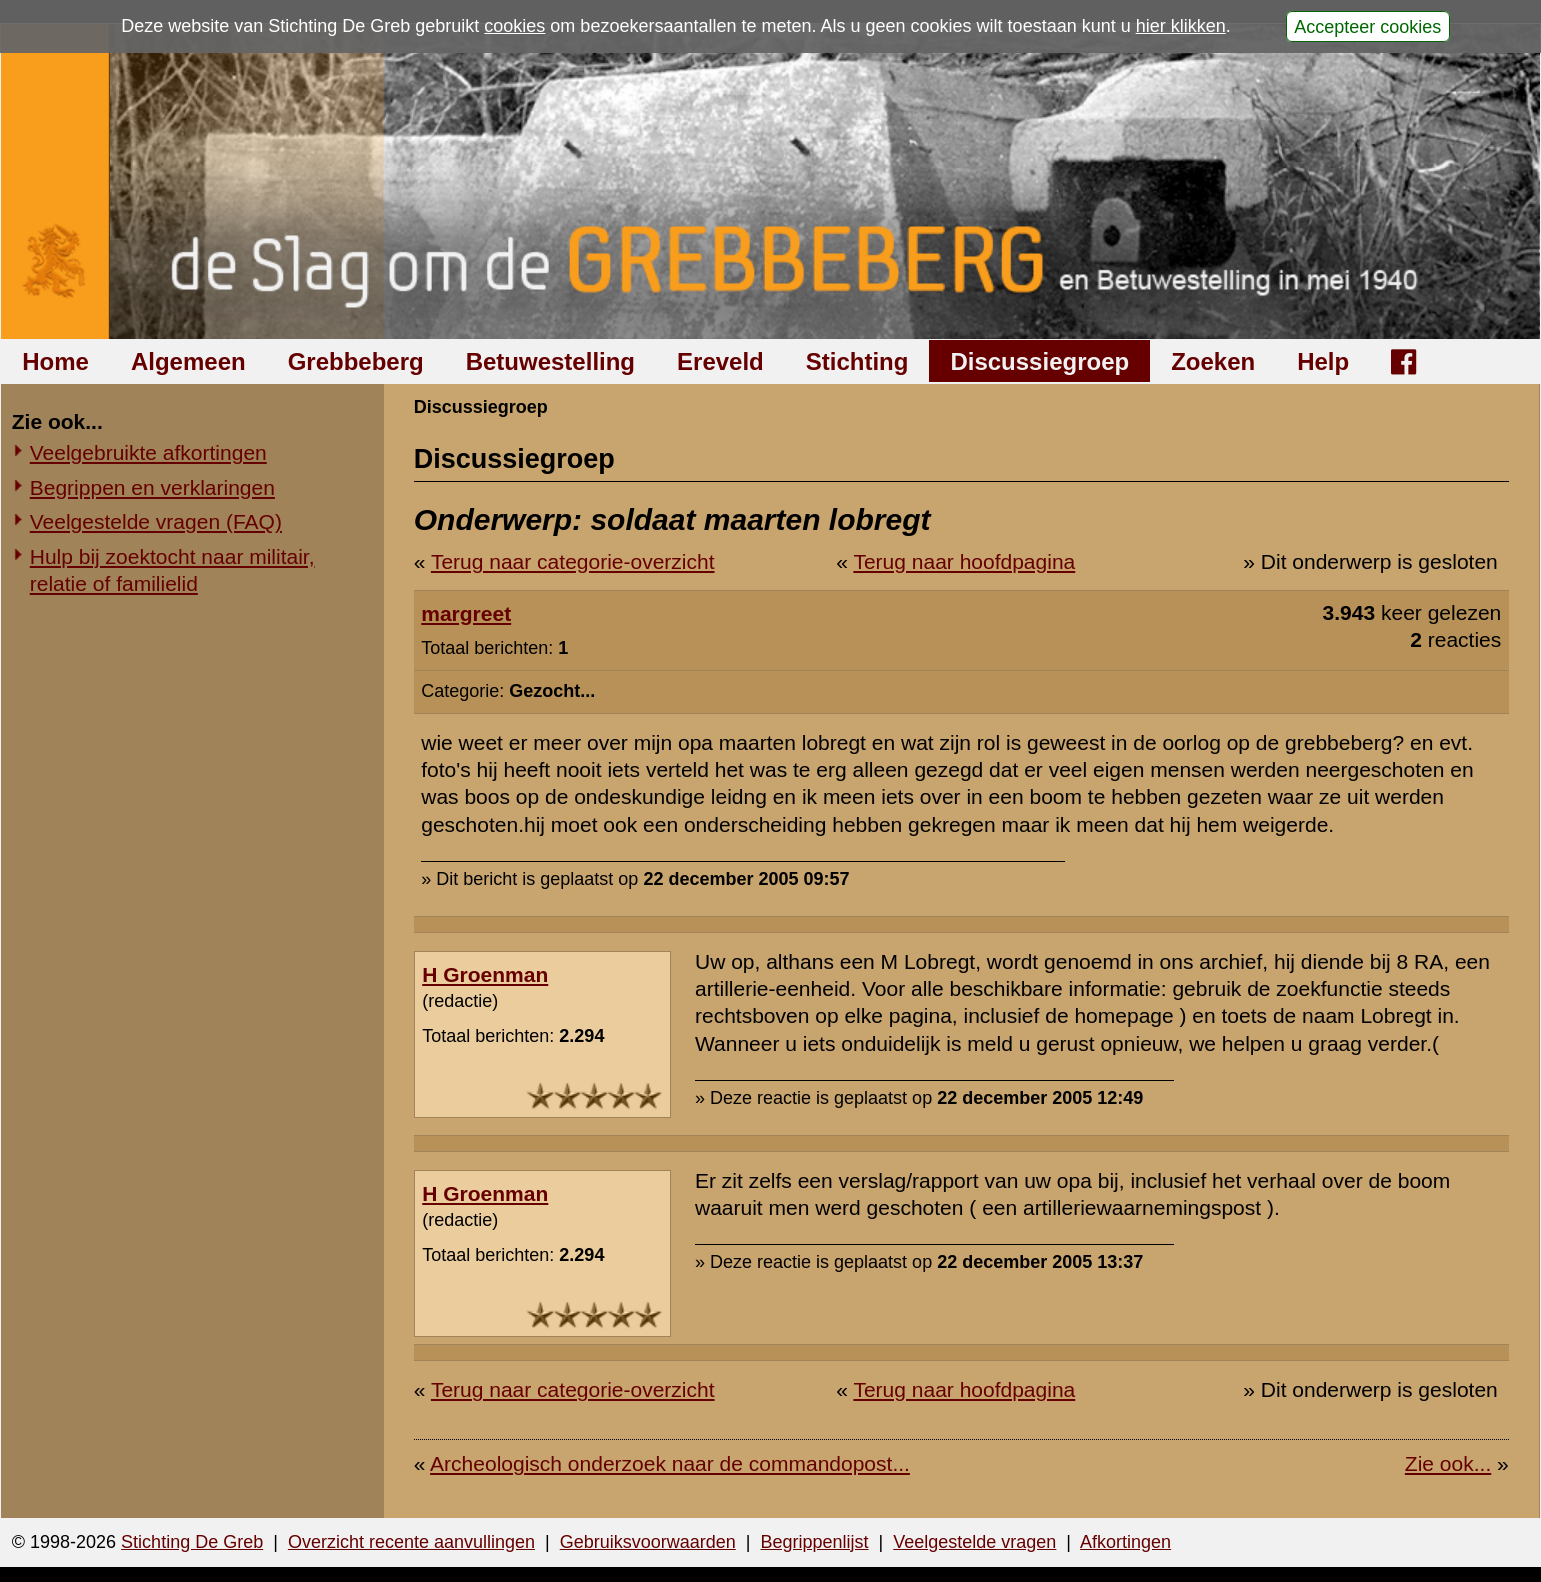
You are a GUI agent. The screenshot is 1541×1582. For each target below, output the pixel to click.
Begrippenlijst (814, 1542)
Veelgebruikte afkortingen (148, 452)
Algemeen (188, 361)
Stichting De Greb (192, 1542)
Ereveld (720, 361)
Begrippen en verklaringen (152, 487)
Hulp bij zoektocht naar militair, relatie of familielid (172, 570)
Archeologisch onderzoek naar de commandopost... (670, 1463)
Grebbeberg (356, 361)
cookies (514, 26)
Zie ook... (1448, 1463)
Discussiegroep (1039, 361)
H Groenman (485, 974)
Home (55, 361)
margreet (466, 613)
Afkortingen (1125, 1542)
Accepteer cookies (1367, 26)
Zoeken (1213, 361)
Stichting (857, 361)
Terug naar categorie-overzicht (573, 561)
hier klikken (1181, 26)
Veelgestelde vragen (974, 1542)
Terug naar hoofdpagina (964, 561)
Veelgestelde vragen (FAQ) (156, 521)
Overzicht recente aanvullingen (411, 1542)
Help (1323, 361)
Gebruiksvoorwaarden (648, 1542)
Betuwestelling (550, 361)
